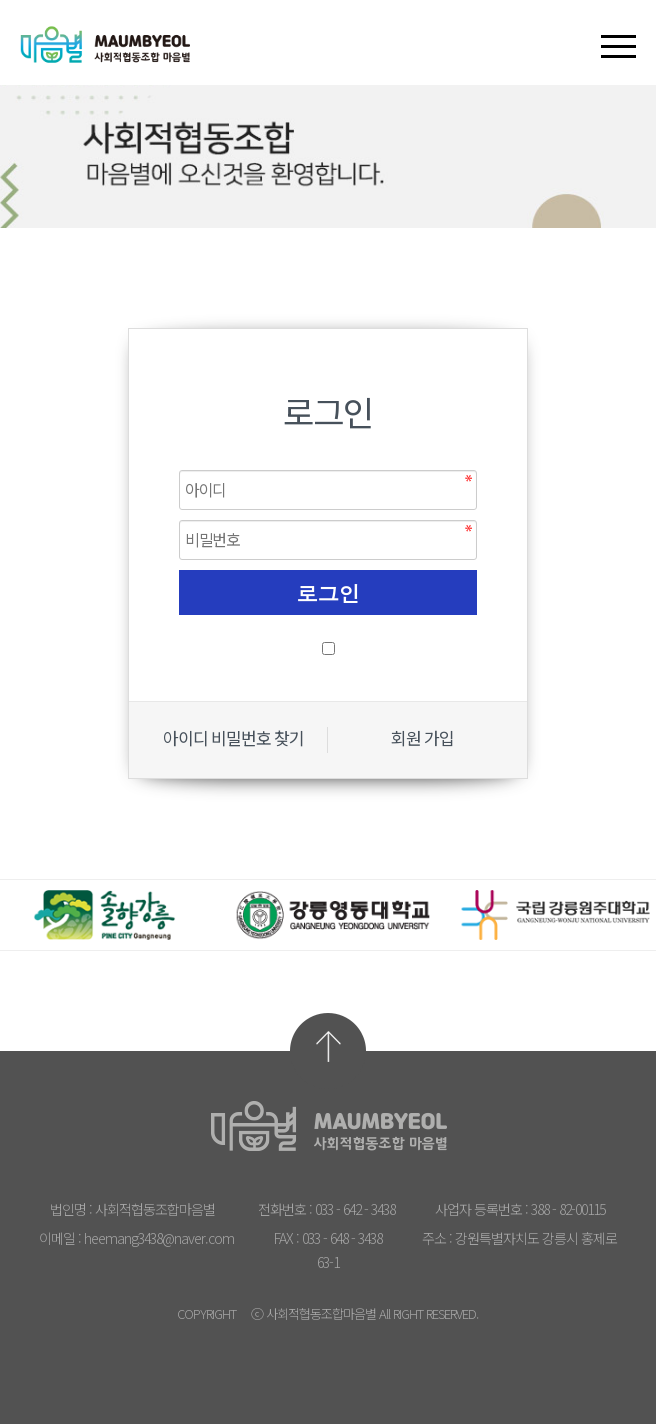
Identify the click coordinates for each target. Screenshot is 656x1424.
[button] (618, 29)
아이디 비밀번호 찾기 (233, 739)
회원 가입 (422, 739)
